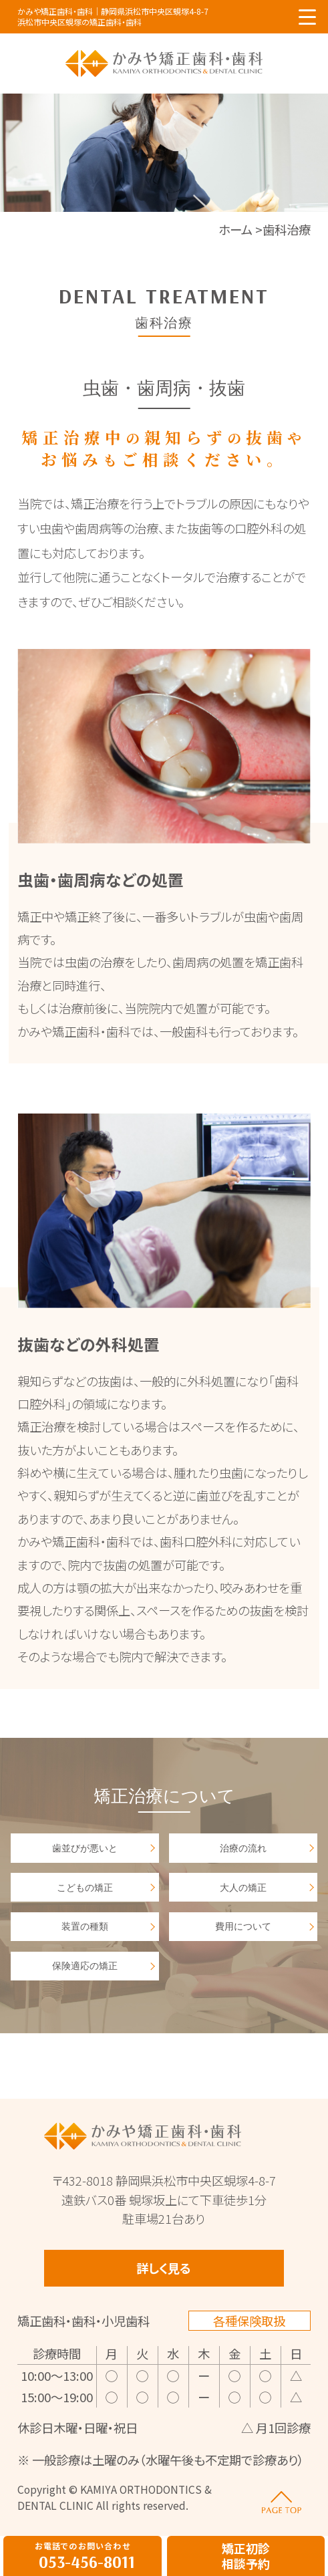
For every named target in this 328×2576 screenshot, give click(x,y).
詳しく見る (163, 2268)
